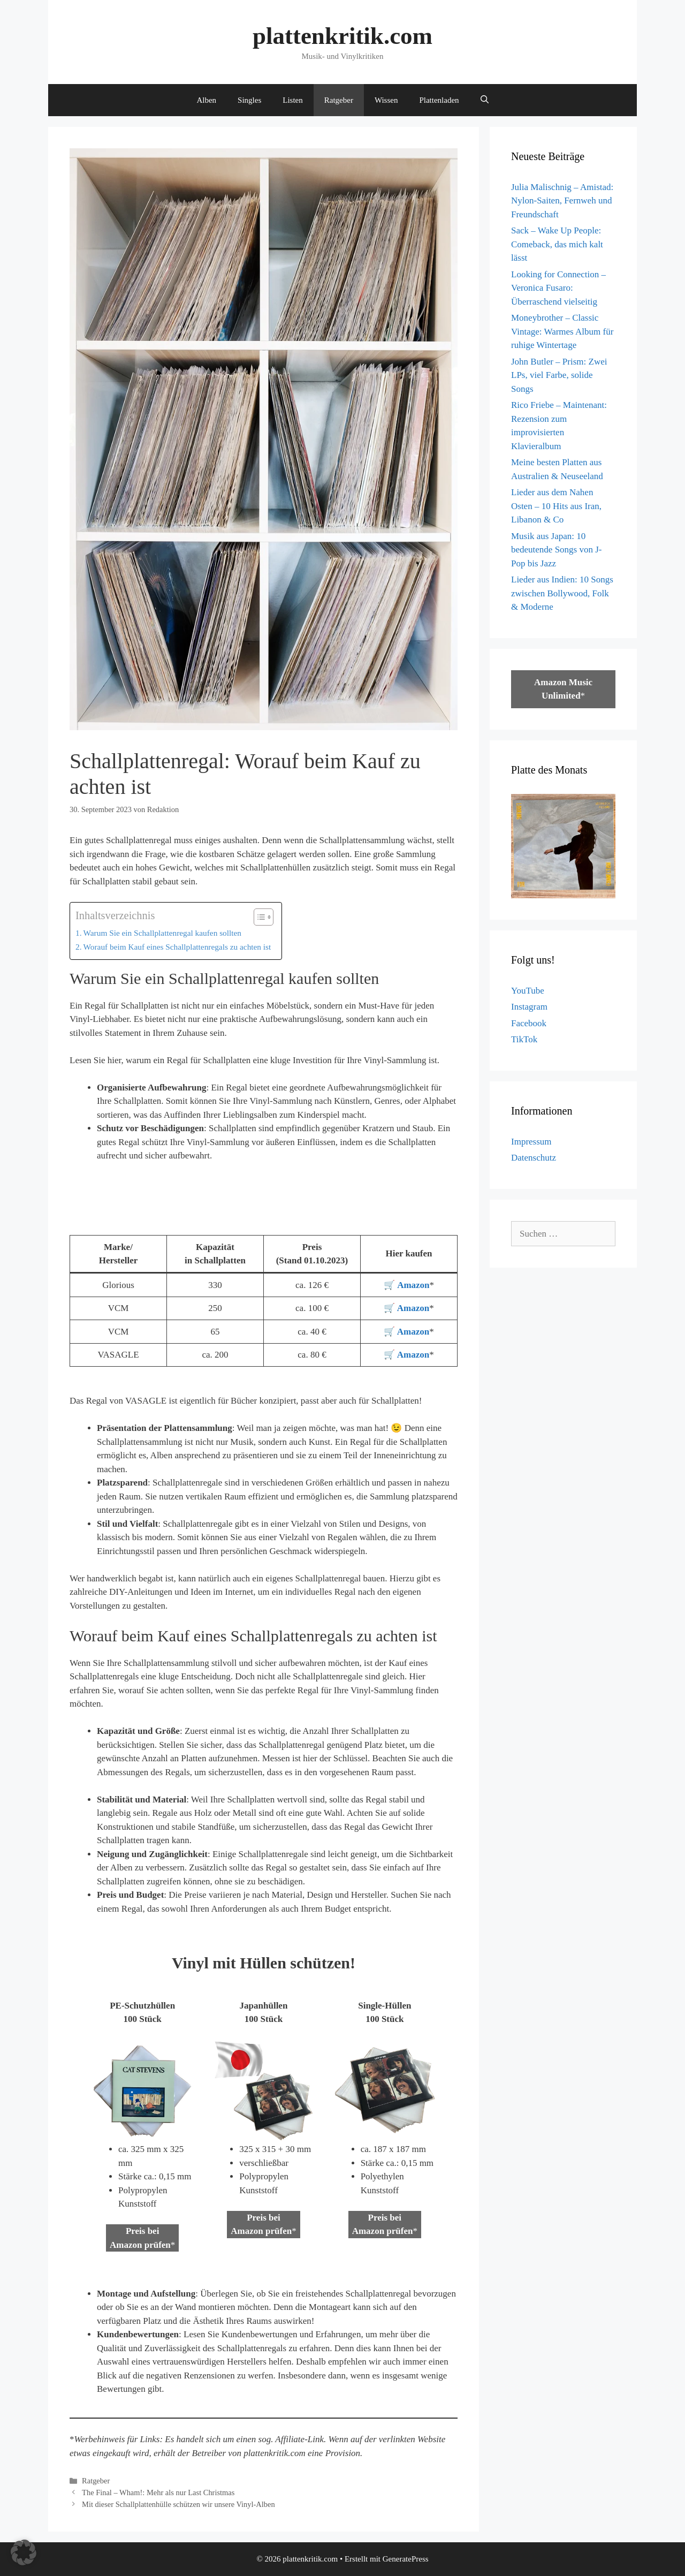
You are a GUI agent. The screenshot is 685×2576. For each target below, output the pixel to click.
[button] (23, 2552)
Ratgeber (338, 100)
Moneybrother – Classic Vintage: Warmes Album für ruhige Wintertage (562, 331)
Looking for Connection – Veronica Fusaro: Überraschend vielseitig (558, 288)
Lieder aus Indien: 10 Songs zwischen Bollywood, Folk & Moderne (562, 593)
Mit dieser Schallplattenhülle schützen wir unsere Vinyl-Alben (178, 2504)
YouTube (527, 991)
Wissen (386, 100)
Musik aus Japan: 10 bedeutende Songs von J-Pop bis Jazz (556, 550)
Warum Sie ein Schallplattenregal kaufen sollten (162, 932)
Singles (249, 100)
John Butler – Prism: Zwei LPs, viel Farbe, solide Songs (559, 375)
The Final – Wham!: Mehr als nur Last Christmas (158, 2492)
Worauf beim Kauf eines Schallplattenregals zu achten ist (177, 946)
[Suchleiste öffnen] (484, 100)
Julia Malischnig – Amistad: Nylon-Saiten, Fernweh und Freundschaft (562, 200)
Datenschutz (533, 1158)
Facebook (528, 1023)
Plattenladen (439, 100)
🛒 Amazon (406, 1308)
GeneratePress (406, 2559)
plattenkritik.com (342, 35)
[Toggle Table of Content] (258, 917)
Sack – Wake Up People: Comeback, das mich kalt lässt (557, 244)
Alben (206, 100)
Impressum (531, 1142)
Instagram (529, 1007)
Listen (293, 100)
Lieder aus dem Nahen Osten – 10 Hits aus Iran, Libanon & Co (556, 506)
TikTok (524, 1039)
